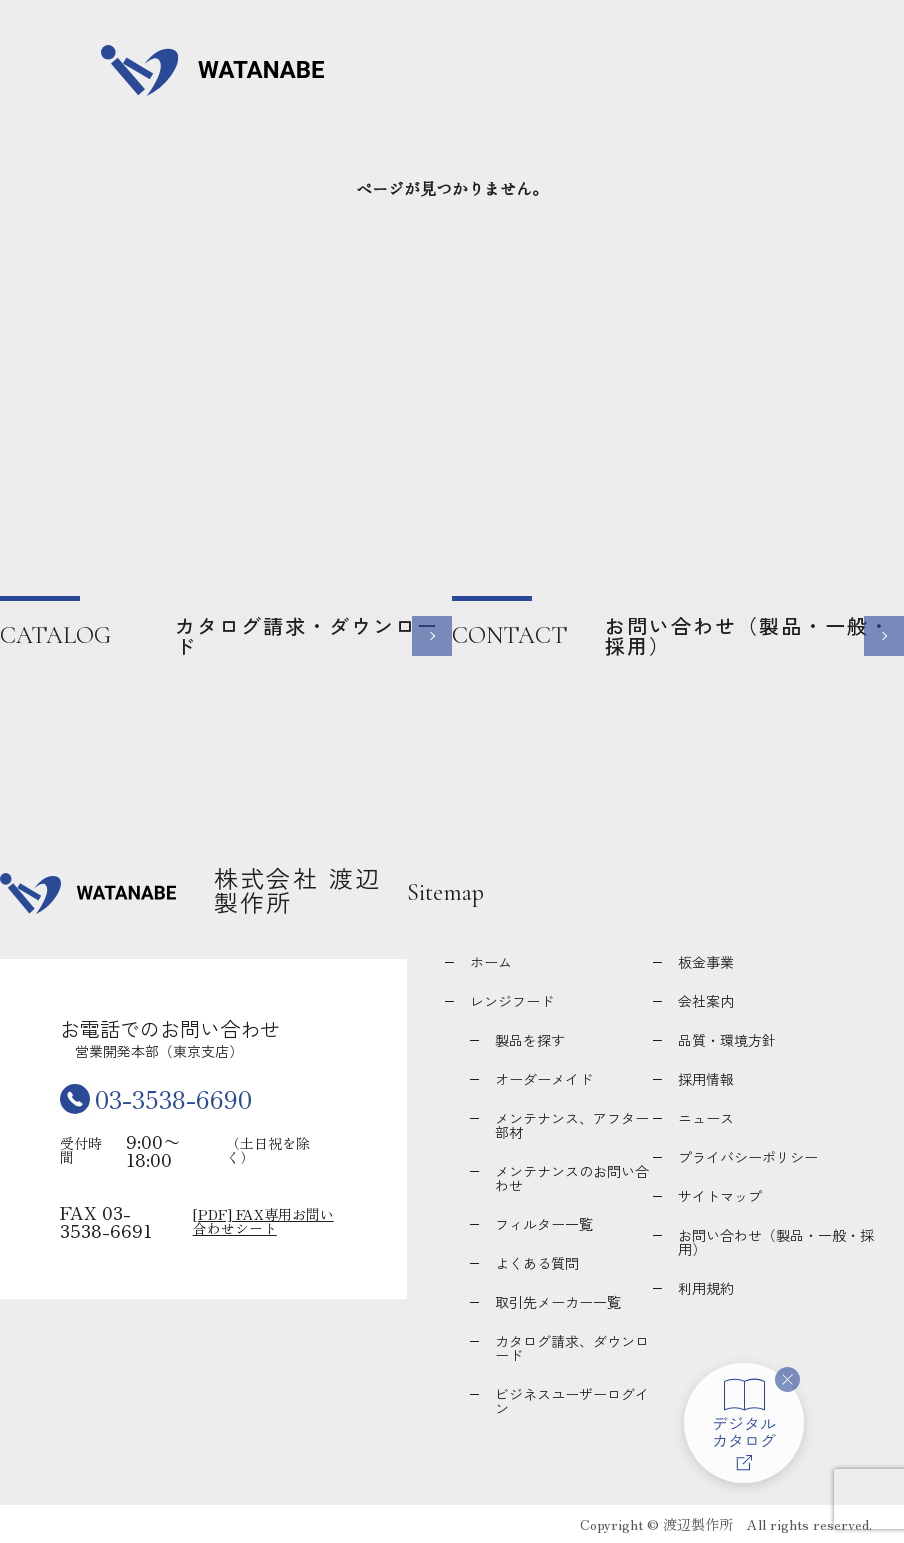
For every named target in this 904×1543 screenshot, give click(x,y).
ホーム (491, 962)
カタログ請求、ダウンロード (572, 1348)
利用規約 (706, 1288)
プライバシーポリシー (748, 1157)
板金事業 (706, 962)
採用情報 (706, 1079)
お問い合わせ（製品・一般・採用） (776, 1242)
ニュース (706, 1118)
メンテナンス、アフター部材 (572, 1125)
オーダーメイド (544, 1079)
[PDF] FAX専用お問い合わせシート (263, 1221)
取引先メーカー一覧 (558, 1302)
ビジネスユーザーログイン (572, 1401)
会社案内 (706, 1001)
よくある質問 (537, 1263)
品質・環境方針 (727, 1040)
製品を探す (530, 1040)
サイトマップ (720, 1196)
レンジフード (512, 1001)
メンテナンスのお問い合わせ (572, 1178)
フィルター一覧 (544, 1224)
